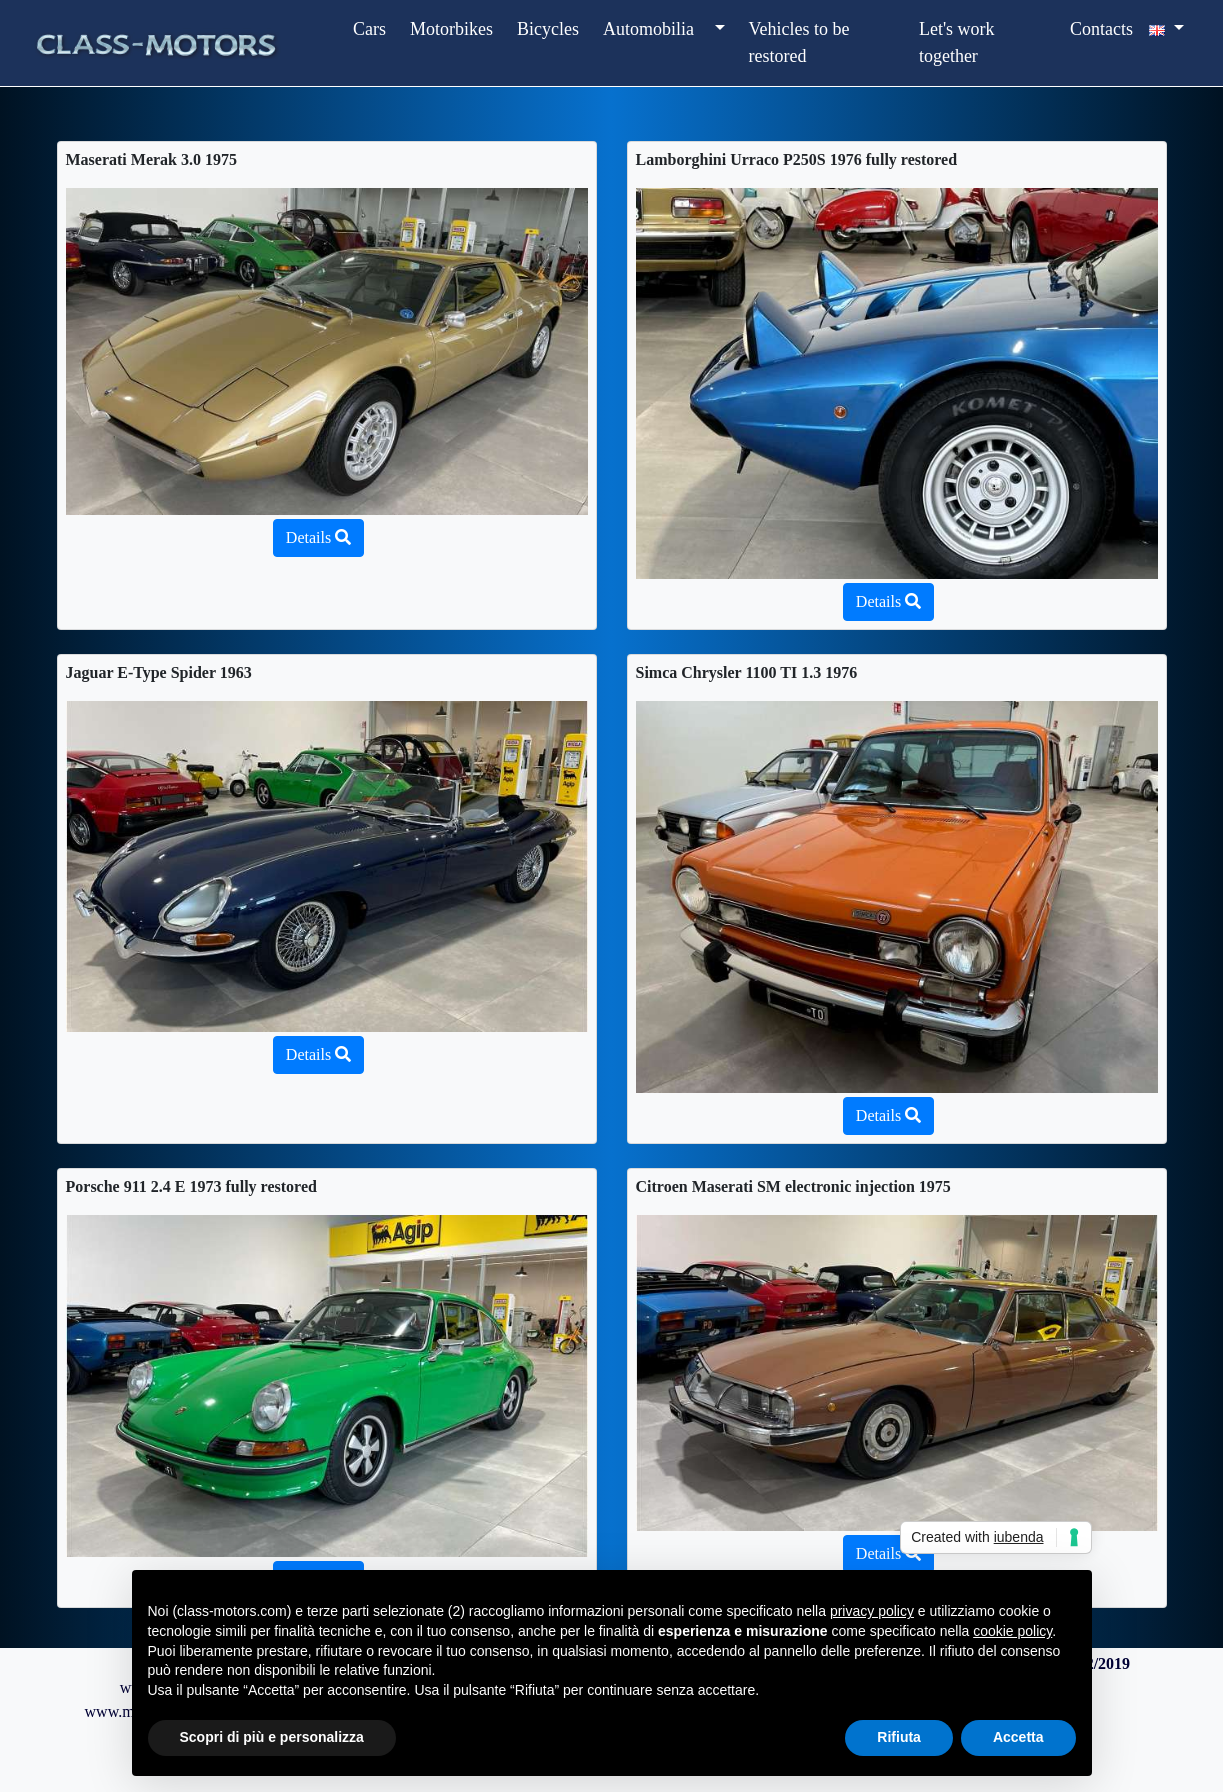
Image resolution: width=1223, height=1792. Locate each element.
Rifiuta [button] (899, 1737)
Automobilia (648, 29)
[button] (717, 29)
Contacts (1101, 29)
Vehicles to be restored (799, 42)
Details (318, 537)
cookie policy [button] (1012, 1631)
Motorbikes (451, 29)
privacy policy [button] (872, 1611)
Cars (369, 29)
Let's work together (957, 42)
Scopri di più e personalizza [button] (272, 1737)
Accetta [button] (1018, 1737)
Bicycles (548, 29)
